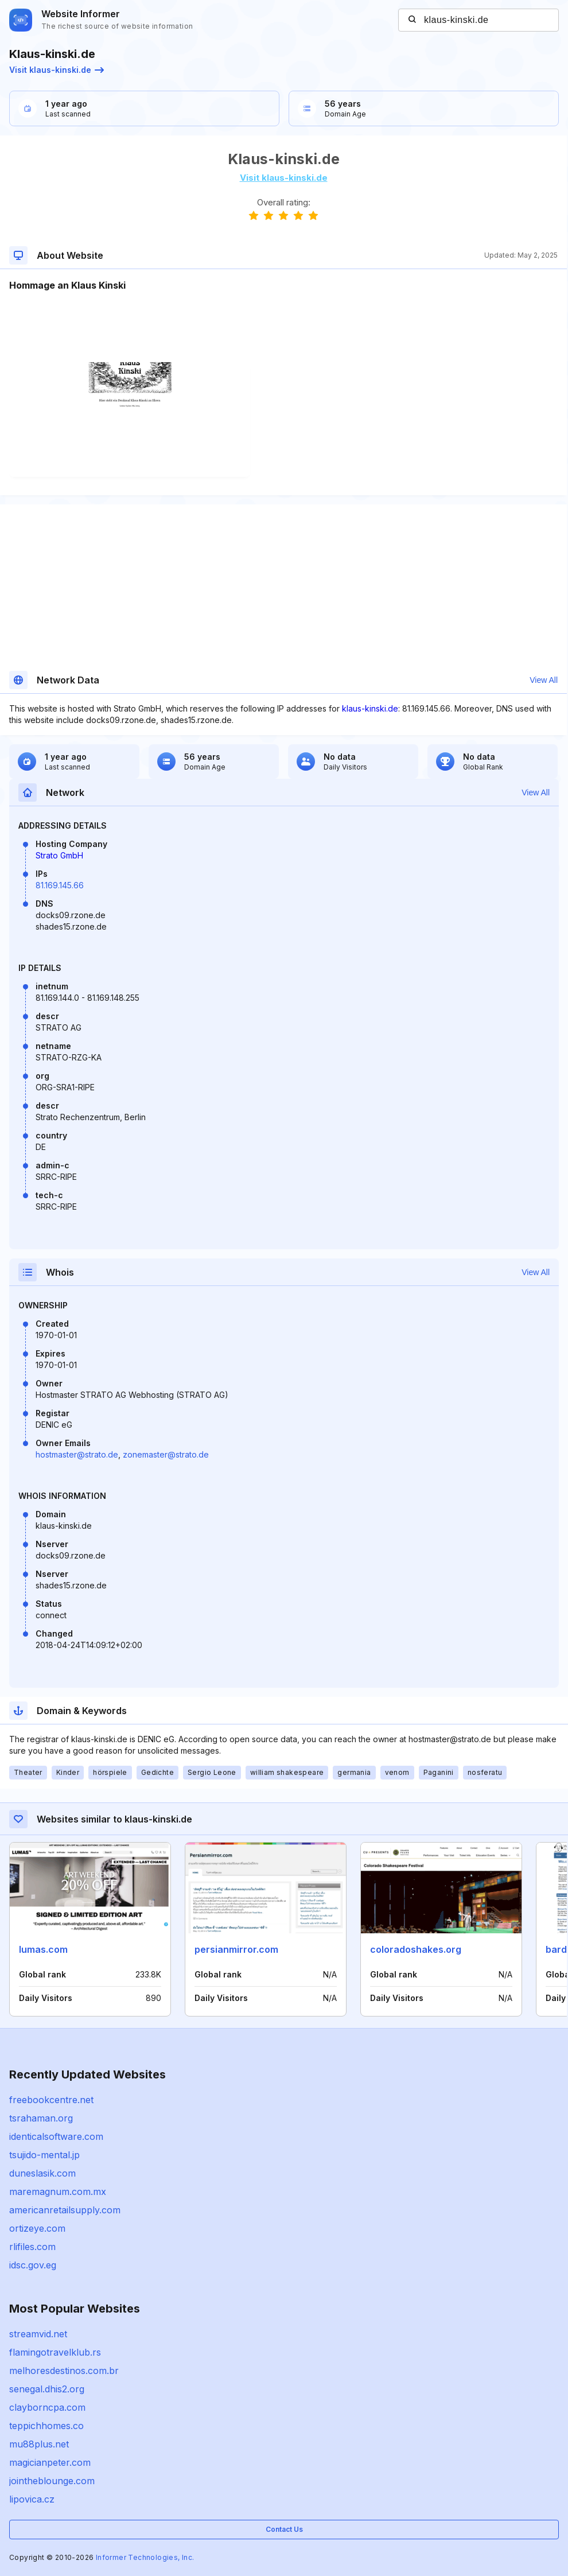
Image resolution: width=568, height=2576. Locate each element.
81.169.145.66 (60, 885)
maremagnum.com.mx (57, 2191)
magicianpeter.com (50, 2462)
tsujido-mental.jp (44, 2155)
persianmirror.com (236, 1949)
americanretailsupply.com (64, 2210)
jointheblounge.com (52, 2480)
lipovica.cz (32, 2499)
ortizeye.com (37, 2228)
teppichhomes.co (46, 2425)
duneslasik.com (42, 2173)
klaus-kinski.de (370, 708)
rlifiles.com (32, 2246)
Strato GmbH (59, 855)
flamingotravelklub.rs (55, 2352)
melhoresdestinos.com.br (64, 2370)
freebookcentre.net (51, 2099)
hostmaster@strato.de (77, 1454)
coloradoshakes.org (415, 1949)
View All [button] (544, 680)
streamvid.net (38, 2334)
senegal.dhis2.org (46, 2389)
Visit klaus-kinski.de (56, 70)
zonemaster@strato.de (166, 1454)
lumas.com (43, 1949)
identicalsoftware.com (56, 2136)
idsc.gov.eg (32, 2265)
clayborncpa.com (47, 2407)
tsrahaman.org (41, 2118)
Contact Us (284, 2529)
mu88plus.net (39, 2444)
